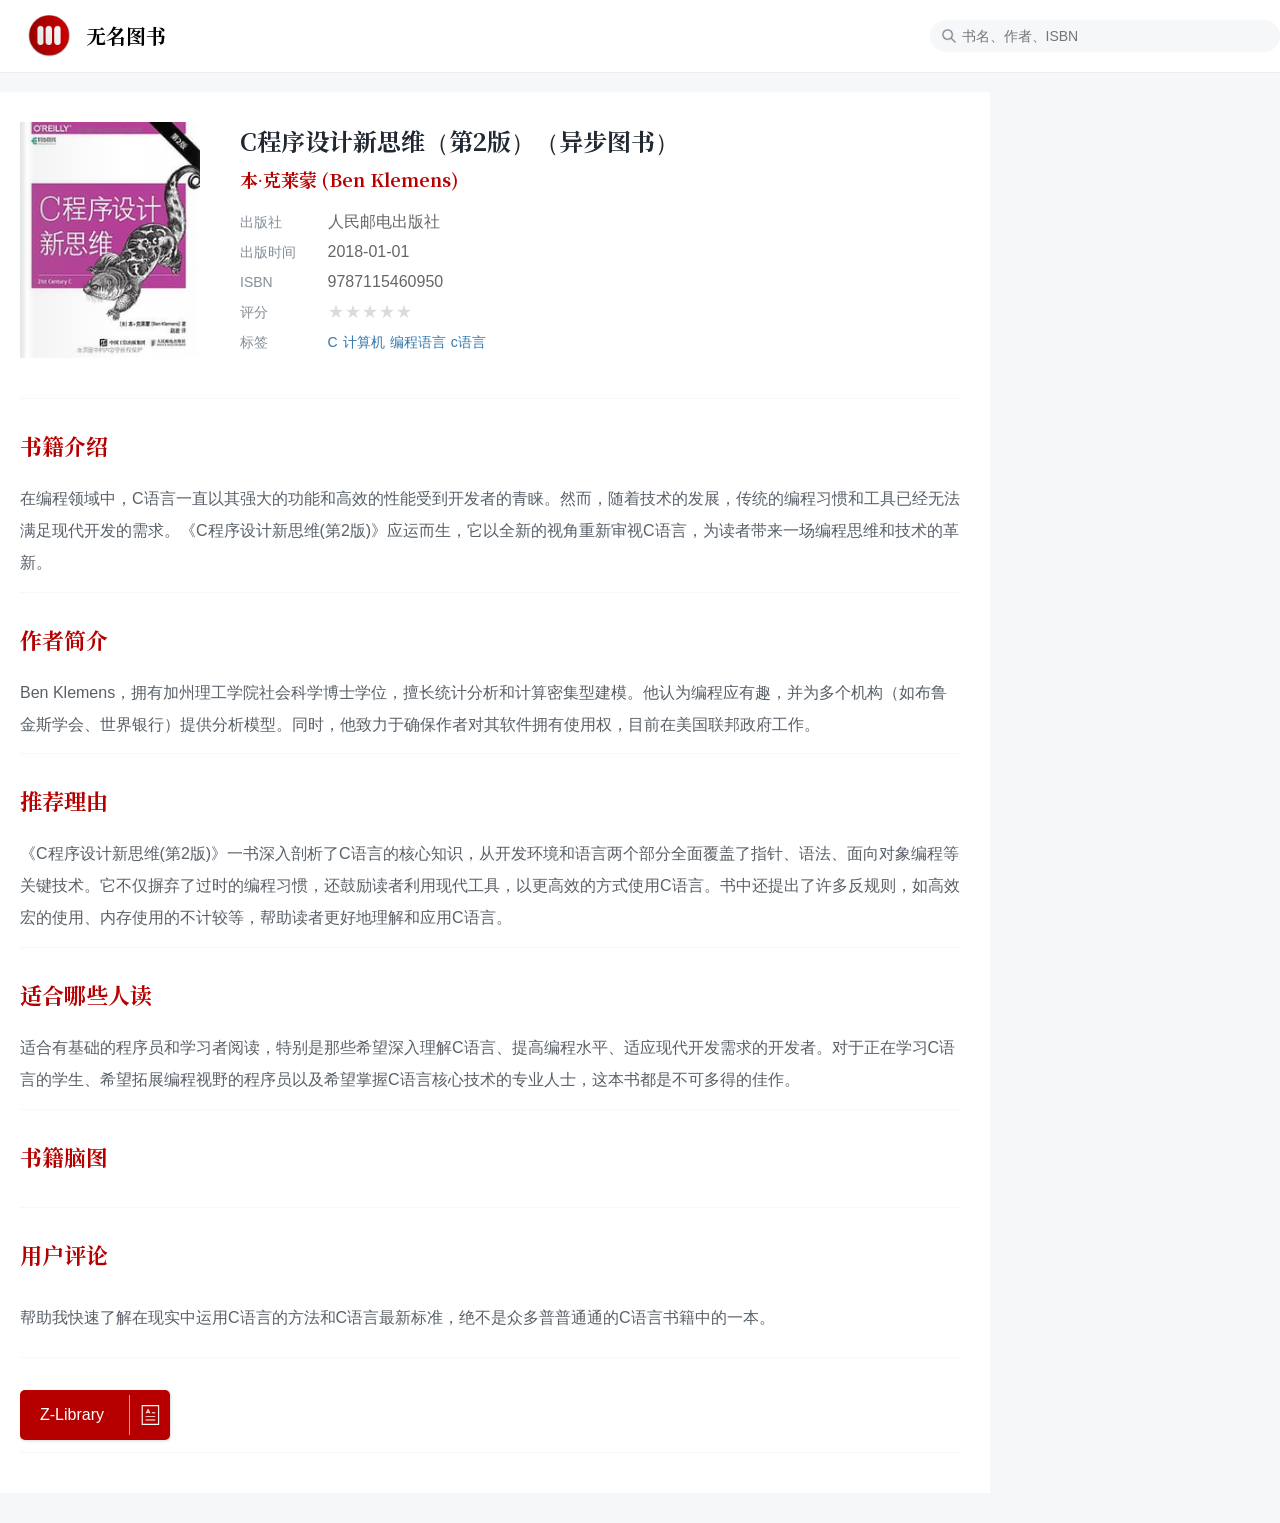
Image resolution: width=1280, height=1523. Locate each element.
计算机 (364, 342)
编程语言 (418, 342)
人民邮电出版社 (384, 221)
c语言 (468, 342)
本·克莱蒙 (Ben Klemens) (349, 180)
